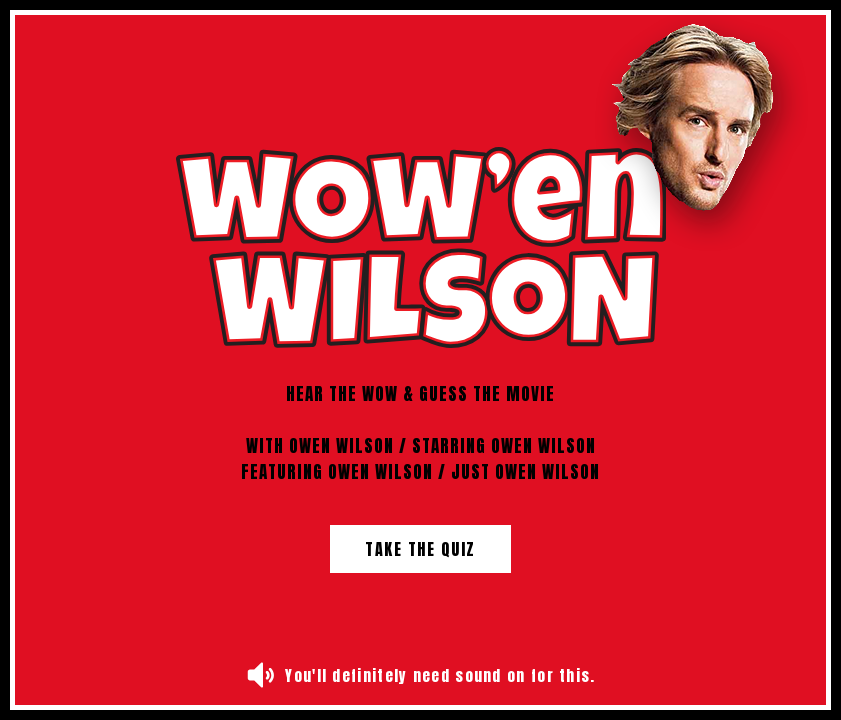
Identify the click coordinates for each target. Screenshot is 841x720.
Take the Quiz (420, 549)
